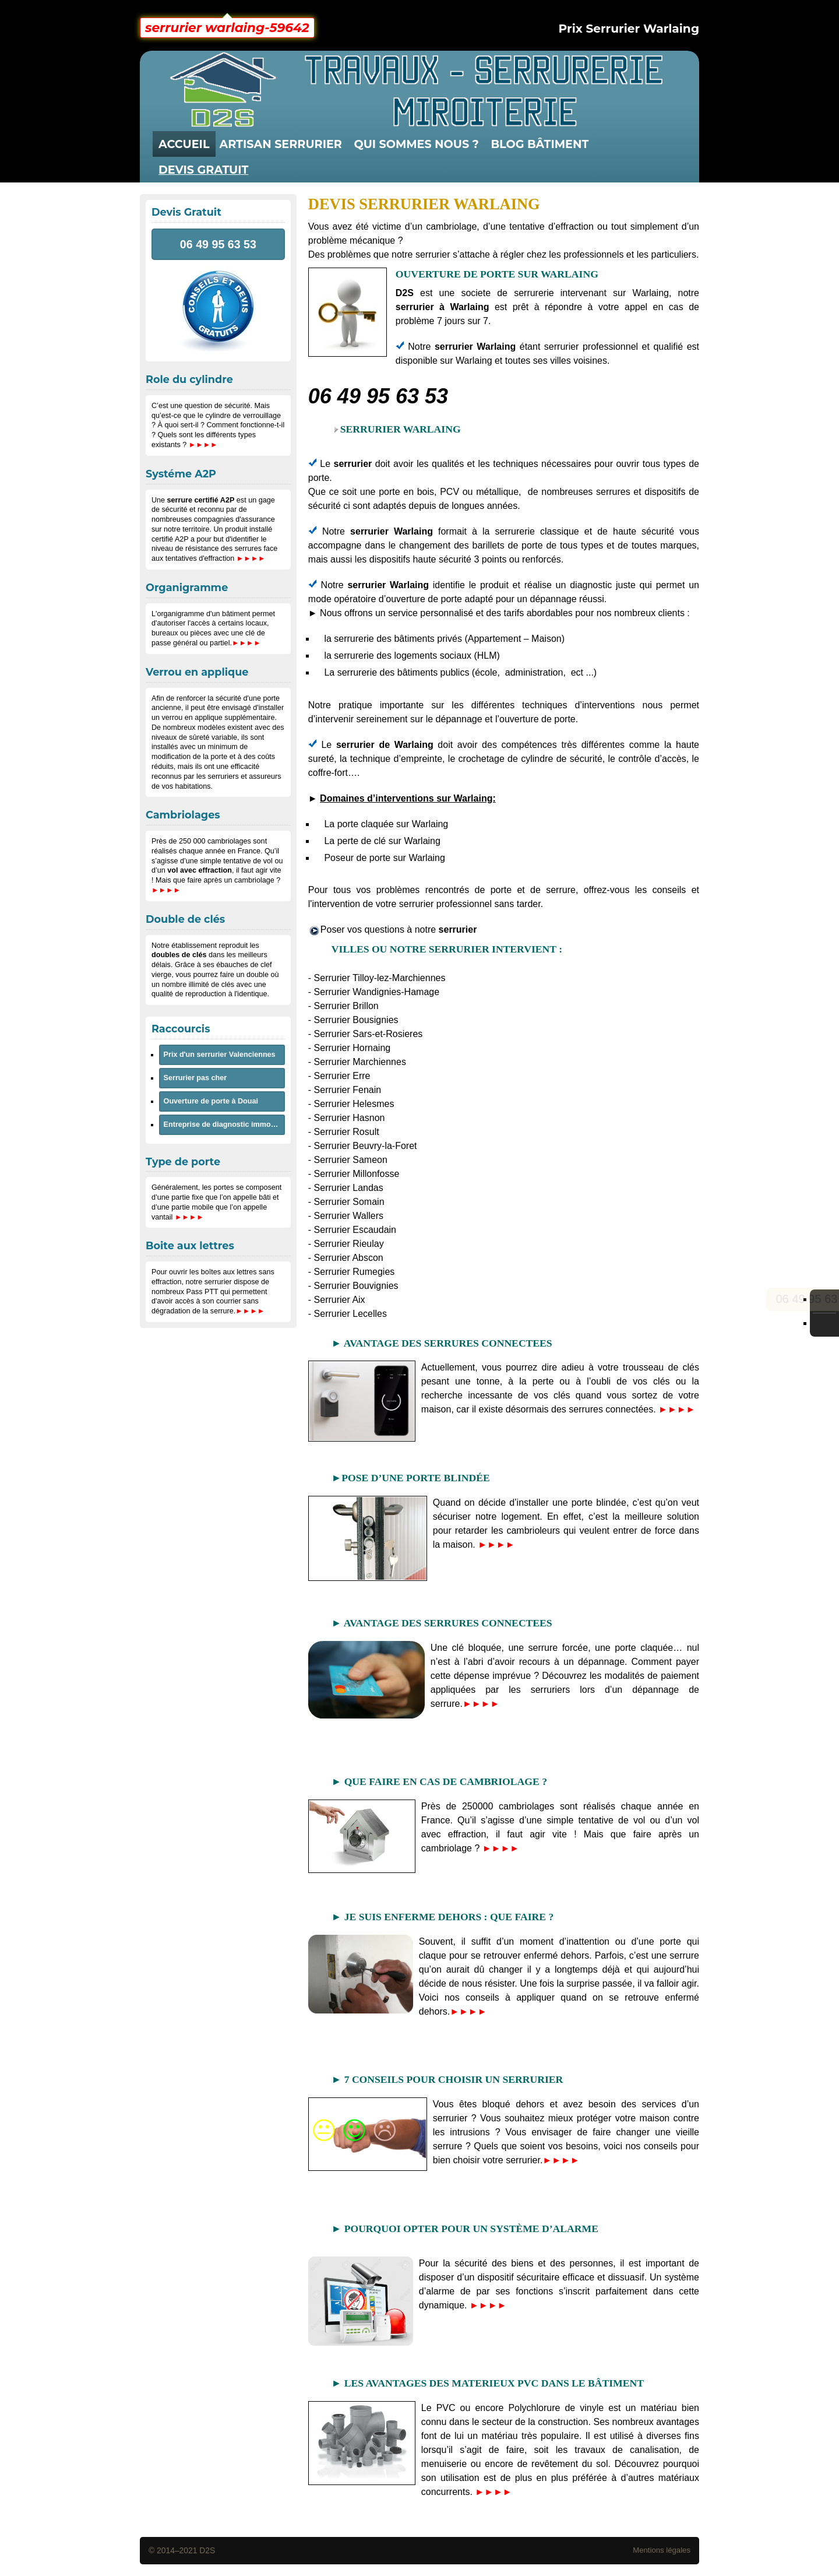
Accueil (184, 144)
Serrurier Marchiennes (360, 1062)
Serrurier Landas (348, 1188)
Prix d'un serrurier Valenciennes (220, 1054)
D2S (207, 2550)
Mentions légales (661, 2550)
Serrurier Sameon (350, 1160)
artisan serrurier (281, 144)
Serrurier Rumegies (354, 1272)
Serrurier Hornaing (352, 1048)
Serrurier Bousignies (356, 1020)
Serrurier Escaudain (355, 1230)
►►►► (676, 1409)
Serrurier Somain (349, 1202)
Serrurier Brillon (346, 1006)
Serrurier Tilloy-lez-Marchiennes (380, 978)
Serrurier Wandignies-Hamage (377, 992)
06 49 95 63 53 (378, 396)
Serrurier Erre (342, 1076)
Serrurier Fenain (348, 1090)
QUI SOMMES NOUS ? (416, 144)
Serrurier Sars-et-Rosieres (368, 1034)
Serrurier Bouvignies (356, 1286)
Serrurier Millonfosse (357, 1174)
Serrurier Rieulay (349, 1244)
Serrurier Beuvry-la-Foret (365, 1146)
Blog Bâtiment (539, 144)
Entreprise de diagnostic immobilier (224, 1124)
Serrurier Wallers (348, 1216)
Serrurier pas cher (195, 1078)
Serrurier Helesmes (354, 1104)
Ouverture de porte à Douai (211, 1101)
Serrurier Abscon (348, 1258)
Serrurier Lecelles (350, 1314)
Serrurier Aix (339, 1300)
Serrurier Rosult (346, 1132)
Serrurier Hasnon (349, 1118)
